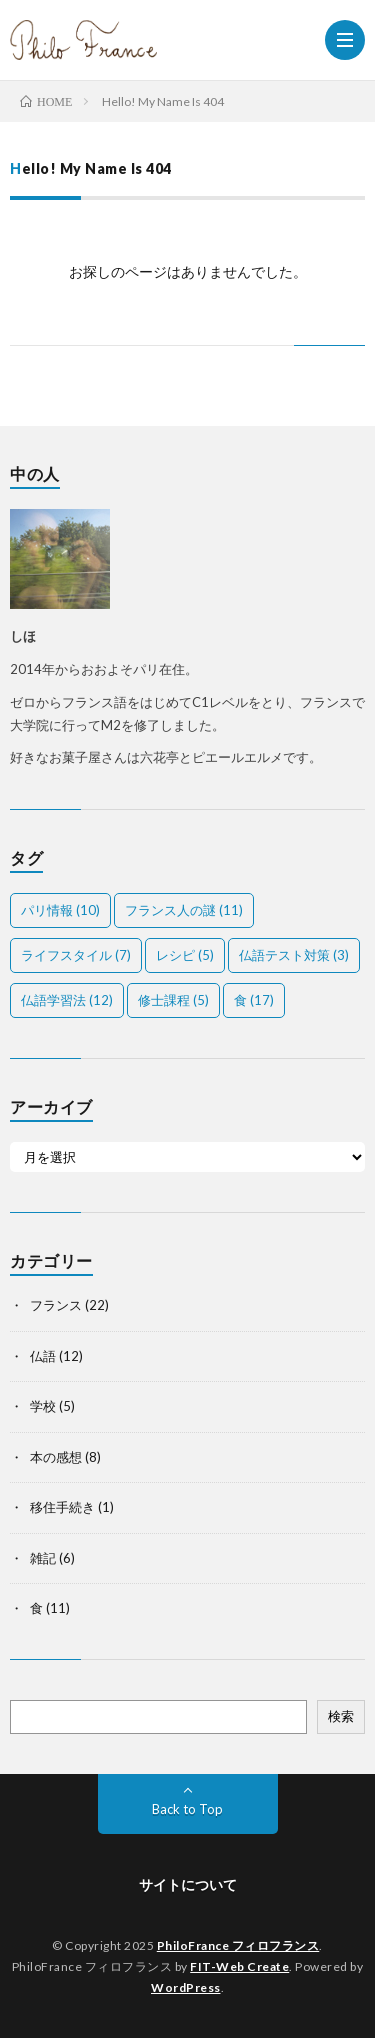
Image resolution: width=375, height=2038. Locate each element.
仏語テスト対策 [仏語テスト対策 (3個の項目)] (294, 955)
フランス (56, 1305)
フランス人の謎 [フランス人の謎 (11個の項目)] (184, 910)
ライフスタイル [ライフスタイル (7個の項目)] (76, 955)
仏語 (43, 1356)
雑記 (43, 1558)
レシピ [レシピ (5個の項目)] (185, 955)
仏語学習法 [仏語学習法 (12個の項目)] (67, 1000)
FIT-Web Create (239, 1966)
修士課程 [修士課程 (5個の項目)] (173, 1000)
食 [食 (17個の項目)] (254, 1000)
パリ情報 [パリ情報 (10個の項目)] (60, 910)
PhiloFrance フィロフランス (238, 1945)
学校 (43, 1406)
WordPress (186, 1987)
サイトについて (188, 1884)
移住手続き (62, 1507)
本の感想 (56, 1457)
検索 (341, 1716)
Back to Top (187, 1809)
